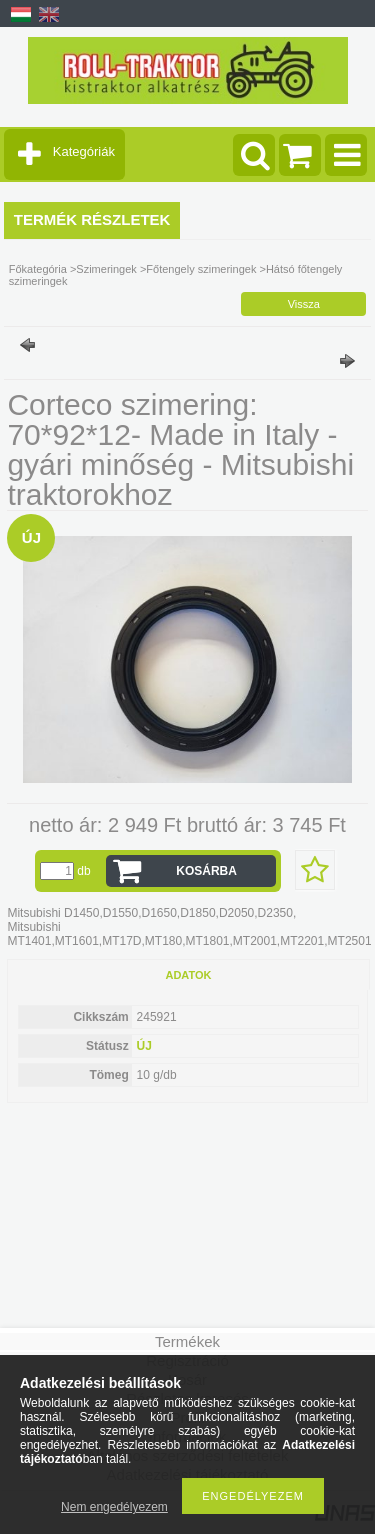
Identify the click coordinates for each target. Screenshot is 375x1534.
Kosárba (206, 871)
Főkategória (38, 269)
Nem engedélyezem (114, 1507)
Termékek (187, 1341)
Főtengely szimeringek (201, 269)
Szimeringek (106, 269)
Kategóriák (84, 151)
